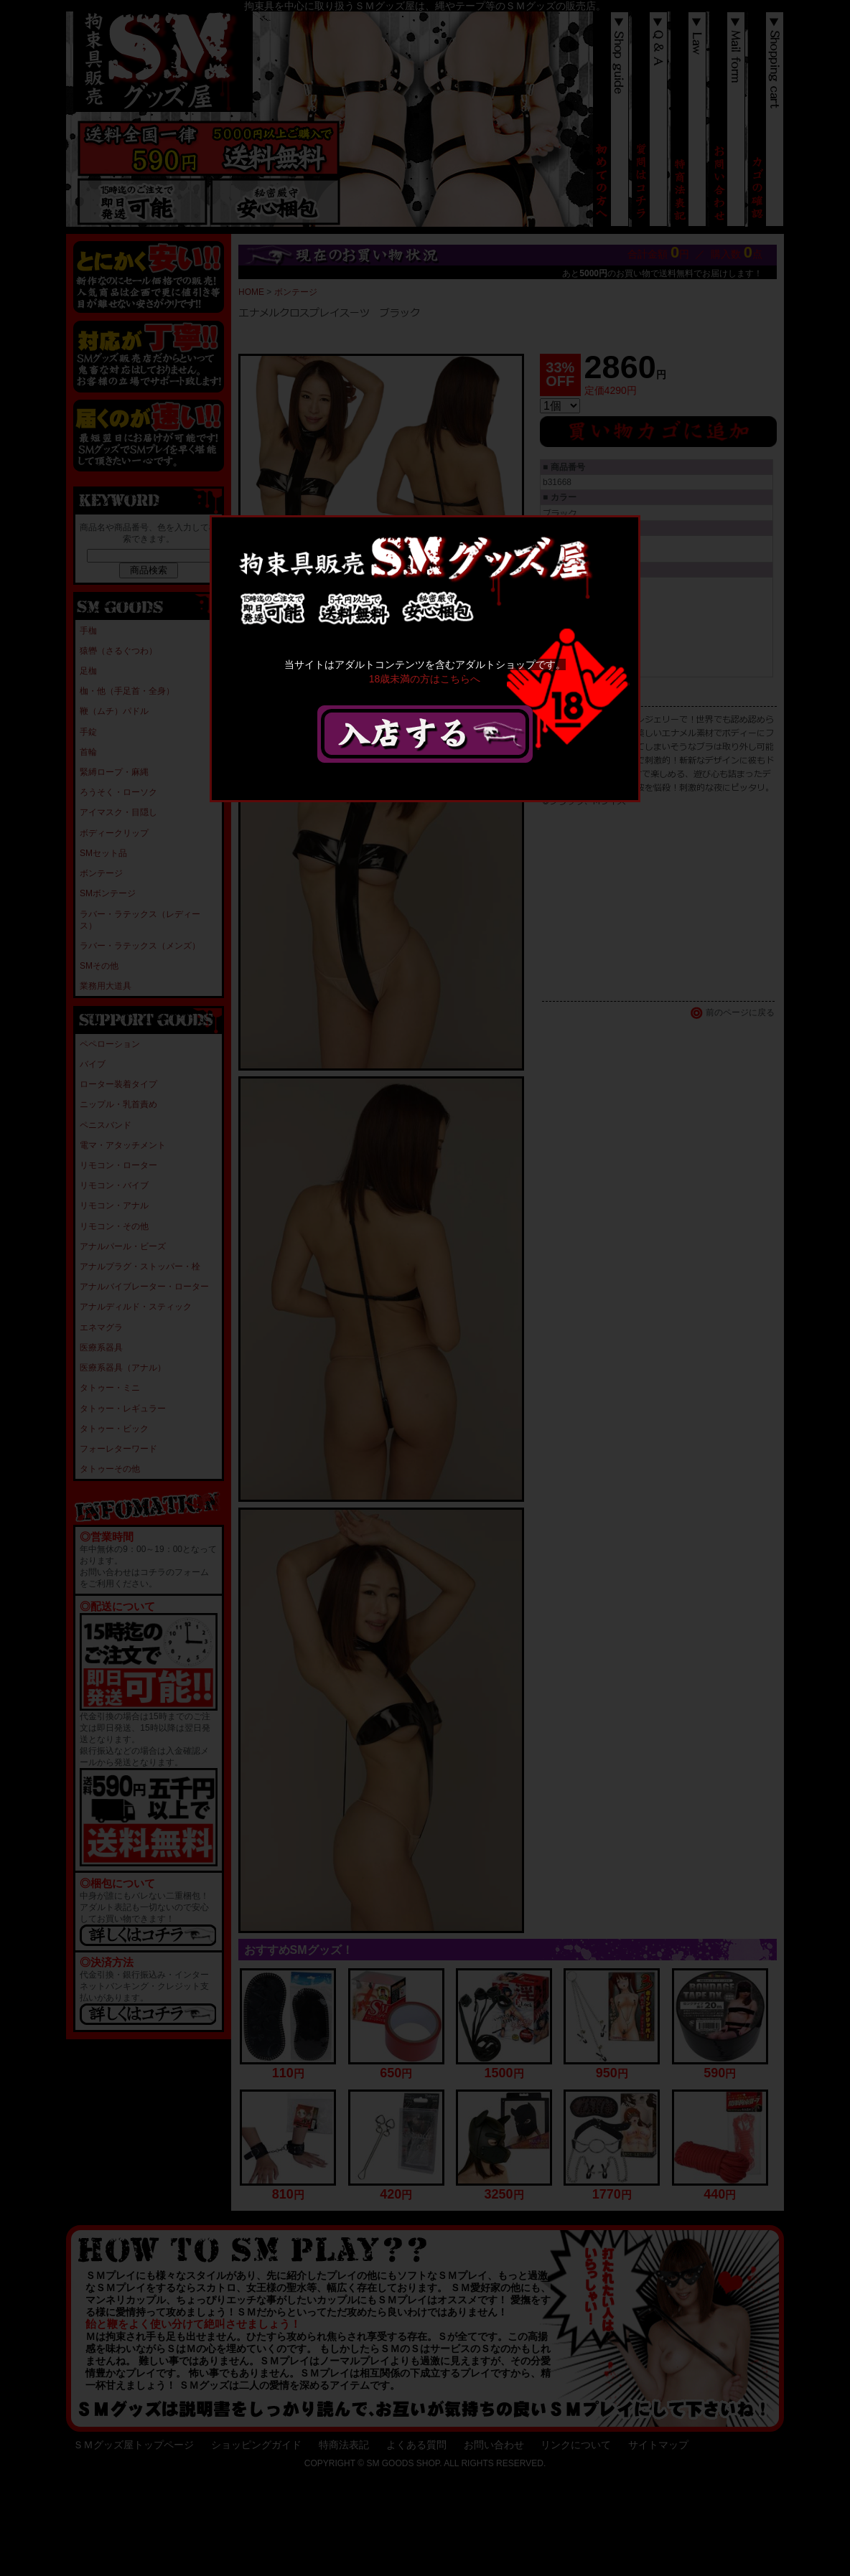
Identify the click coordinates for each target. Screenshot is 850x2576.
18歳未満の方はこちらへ (425, 678)
